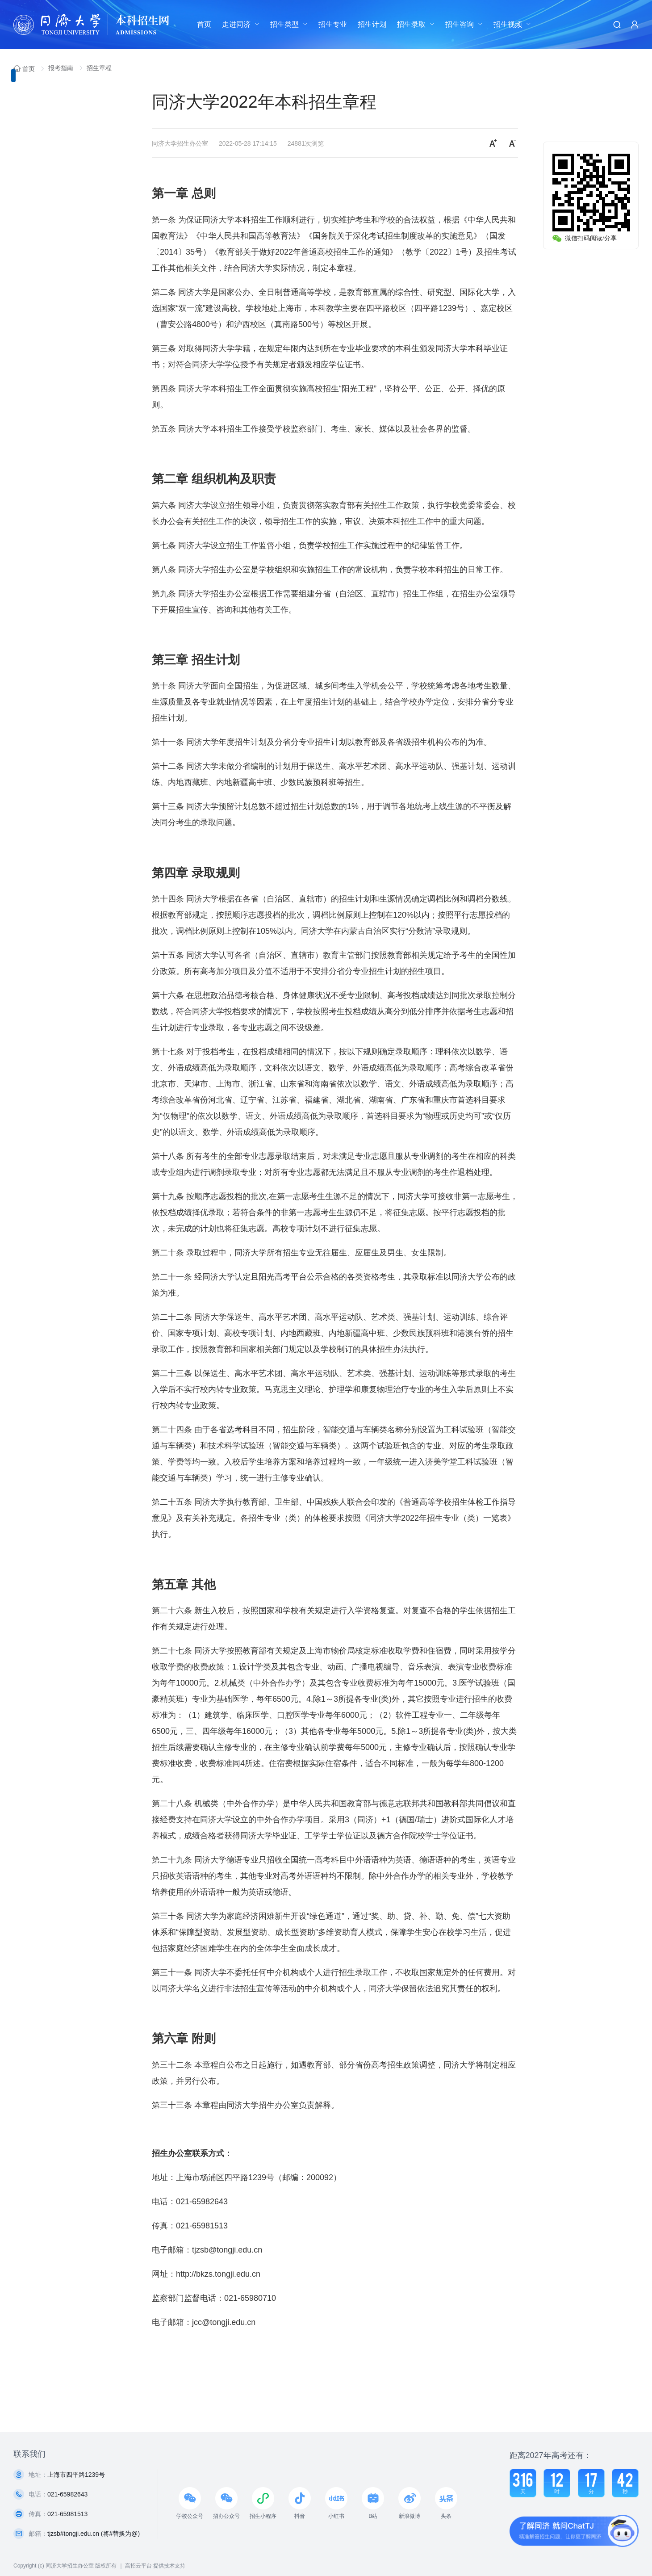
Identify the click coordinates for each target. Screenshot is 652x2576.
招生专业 (332, 24)
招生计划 (372, 24)
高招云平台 (138, 2566)
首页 (204, 24)
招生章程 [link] (99, 67)
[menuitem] (204, 25)
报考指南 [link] (61, 67)
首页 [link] (25, 68)
